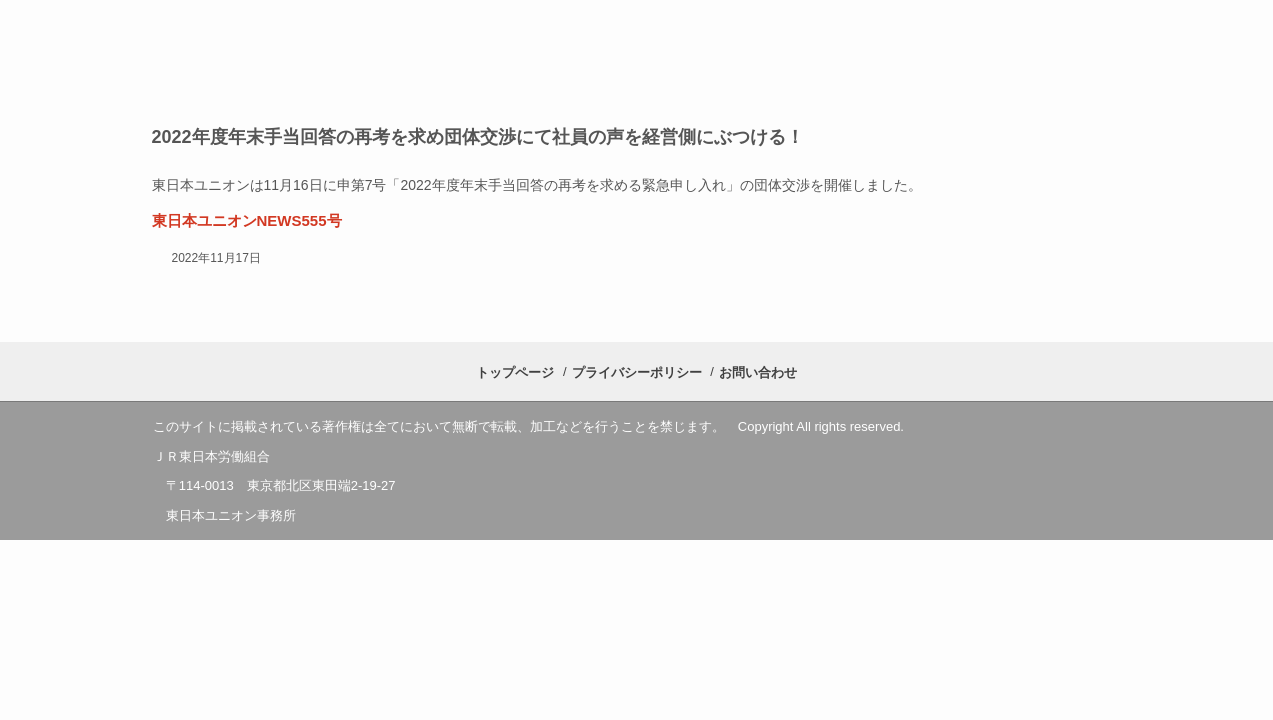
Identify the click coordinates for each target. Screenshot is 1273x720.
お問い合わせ (758, 372)
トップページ (515, 372)
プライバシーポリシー (637, 372)
